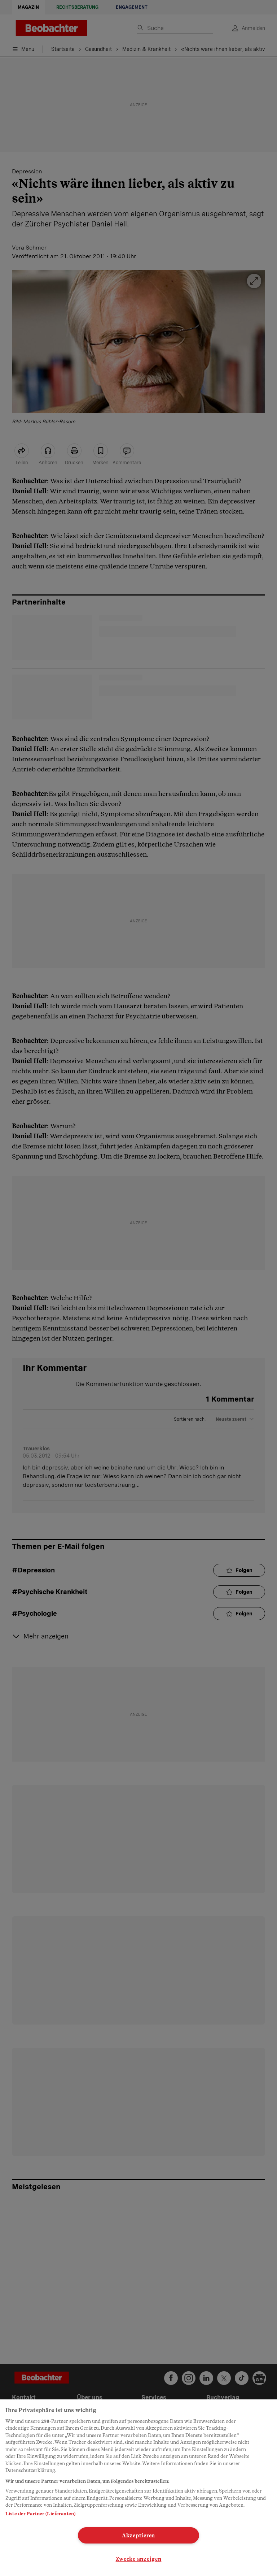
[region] (138, 2487)
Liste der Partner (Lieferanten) (40, 2513)
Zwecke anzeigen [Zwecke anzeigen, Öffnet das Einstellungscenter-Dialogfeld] (139, 2559)
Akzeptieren (138, 2535)
